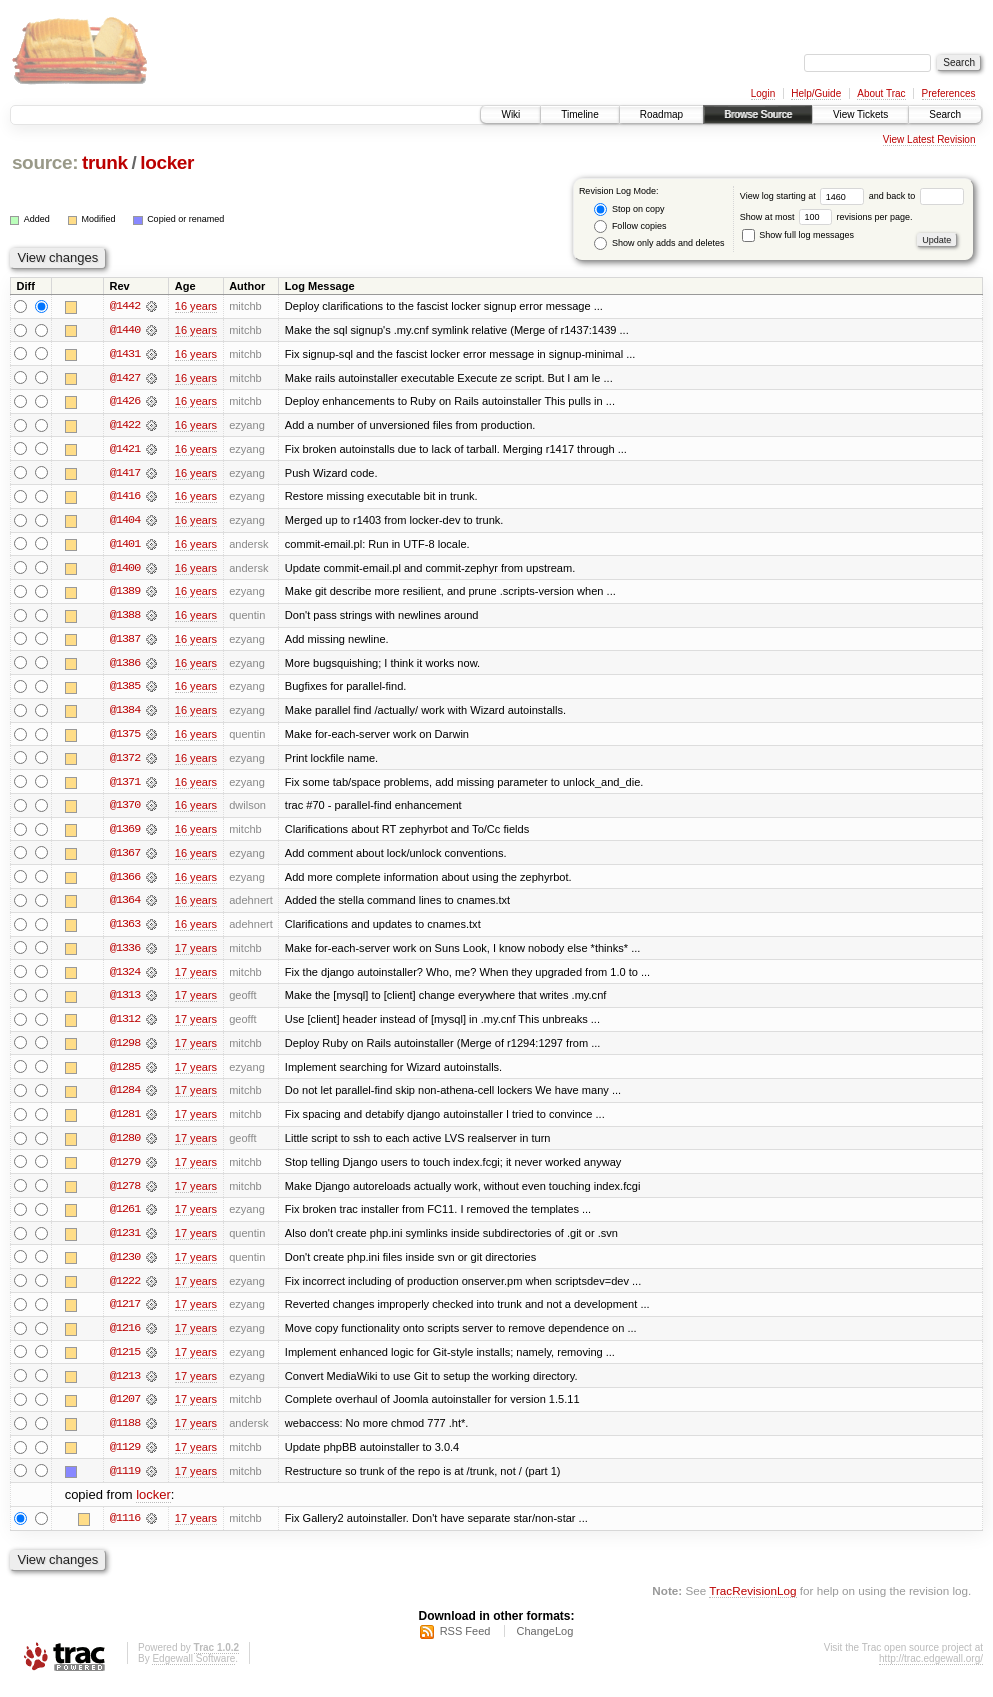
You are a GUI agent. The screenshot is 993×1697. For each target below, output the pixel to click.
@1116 (125, 1530)
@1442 (125, 306)
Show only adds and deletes (659, 243)
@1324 (125, 978)
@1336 (125, 954)
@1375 (125, 738)
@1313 (125, 1002)
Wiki (510, 114)
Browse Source (758, 114)
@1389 (125, 594)
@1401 (125, 546)
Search (945, 114)
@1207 (125, 1410)
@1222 (125, 1290)
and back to (916, 196)
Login (763, 93)
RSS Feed (465, 1643)
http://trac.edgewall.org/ (931, 1670)
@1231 (125, 1242)
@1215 (125, 1362)
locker (167, 162)
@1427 (125, 378)
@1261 (125, 1218)
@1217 (125, 1314)
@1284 (125, 1098)
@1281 (125, 1122)
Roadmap (661, 114)
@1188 (125, 1434)
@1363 (125, 930)
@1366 (125, 882)
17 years (196, 954)
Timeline (579, 114)
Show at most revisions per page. (826, 217)
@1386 (125, 666)
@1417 (125, 474)
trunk (105, 162)
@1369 (125, 834)
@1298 (125, 1050)
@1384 (125, 714)
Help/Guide (816, 93)
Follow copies (630, 226)
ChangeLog (544, 1643)
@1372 (125, 762)
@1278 (125, 1194)
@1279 (125, 1170)
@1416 (125, 498)
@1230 (125, 1266)
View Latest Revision (929, 139)
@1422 (125, 426)
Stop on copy (629, 209)
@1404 (125, 522)
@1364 (125, 906)
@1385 (125, 690)
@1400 (125, 570)
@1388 (125, 618)
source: (45, 162)
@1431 (125, 354)
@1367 (125, 858)
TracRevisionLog (752, 1602)
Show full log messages (798, 235)
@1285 (125, 1074)
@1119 (125, 1482)
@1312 (125, 1026)
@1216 (125, 1338)
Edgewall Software (193, 1670)
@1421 (125, 450)
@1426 (125, 402)
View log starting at (804, 196)
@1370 (125, 810)
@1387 (125, 642)
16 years (196, 306)
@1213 (125, 1386)
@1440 (125, 330)
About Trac (881, 93)
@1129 (125, 1458)
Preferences (949, 93)
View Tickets (860, 114)
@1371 (125, 786)
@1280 (125, 1146)
